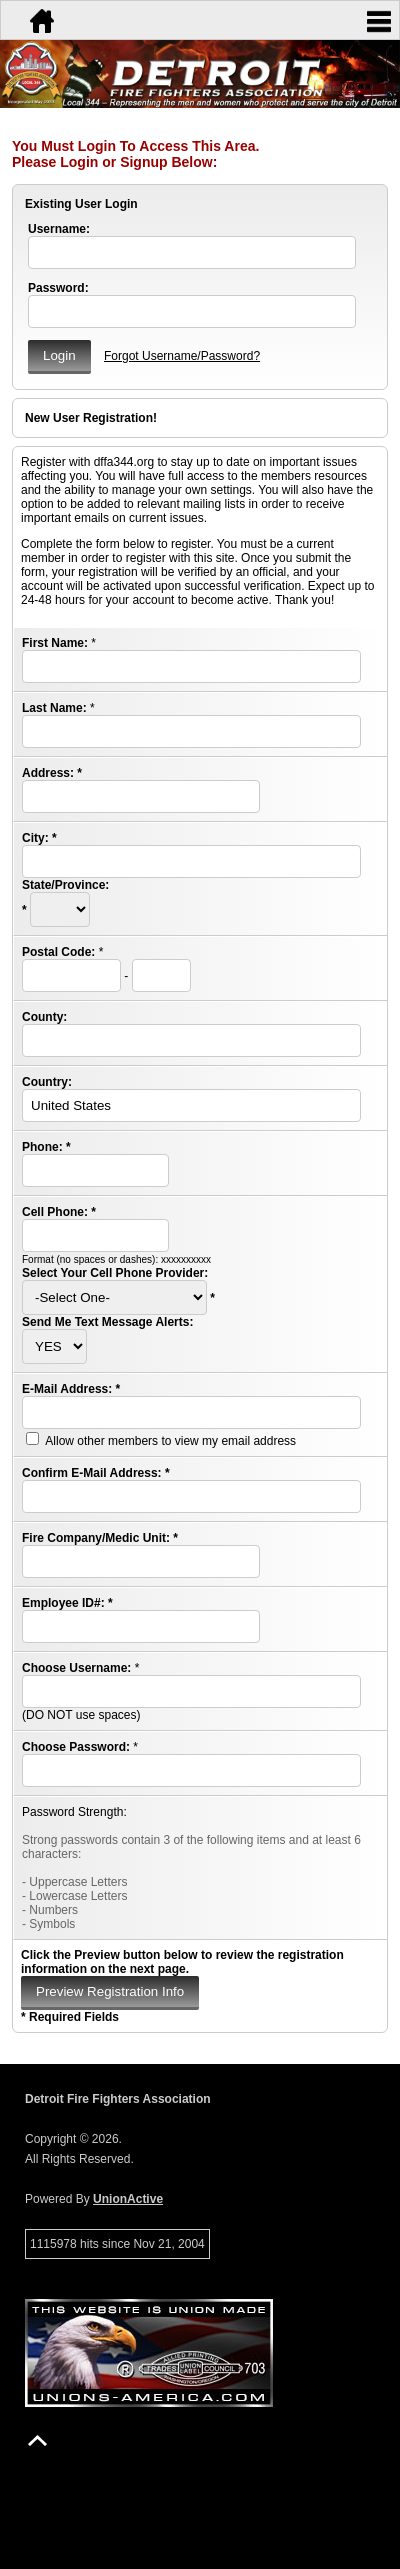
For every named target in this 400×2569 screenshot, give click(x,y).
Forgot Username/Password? (182, 356)
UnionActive (128, 2199)
